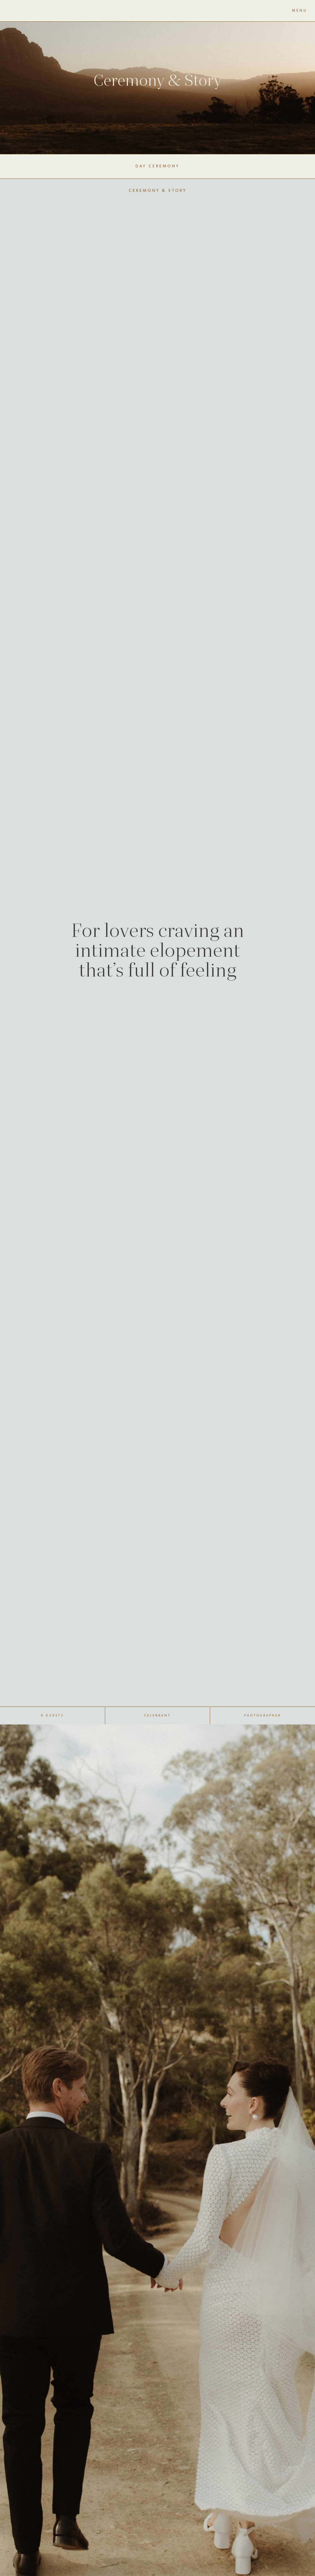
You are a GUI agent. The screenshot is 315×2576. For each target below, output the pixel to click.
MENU (299, 10)
